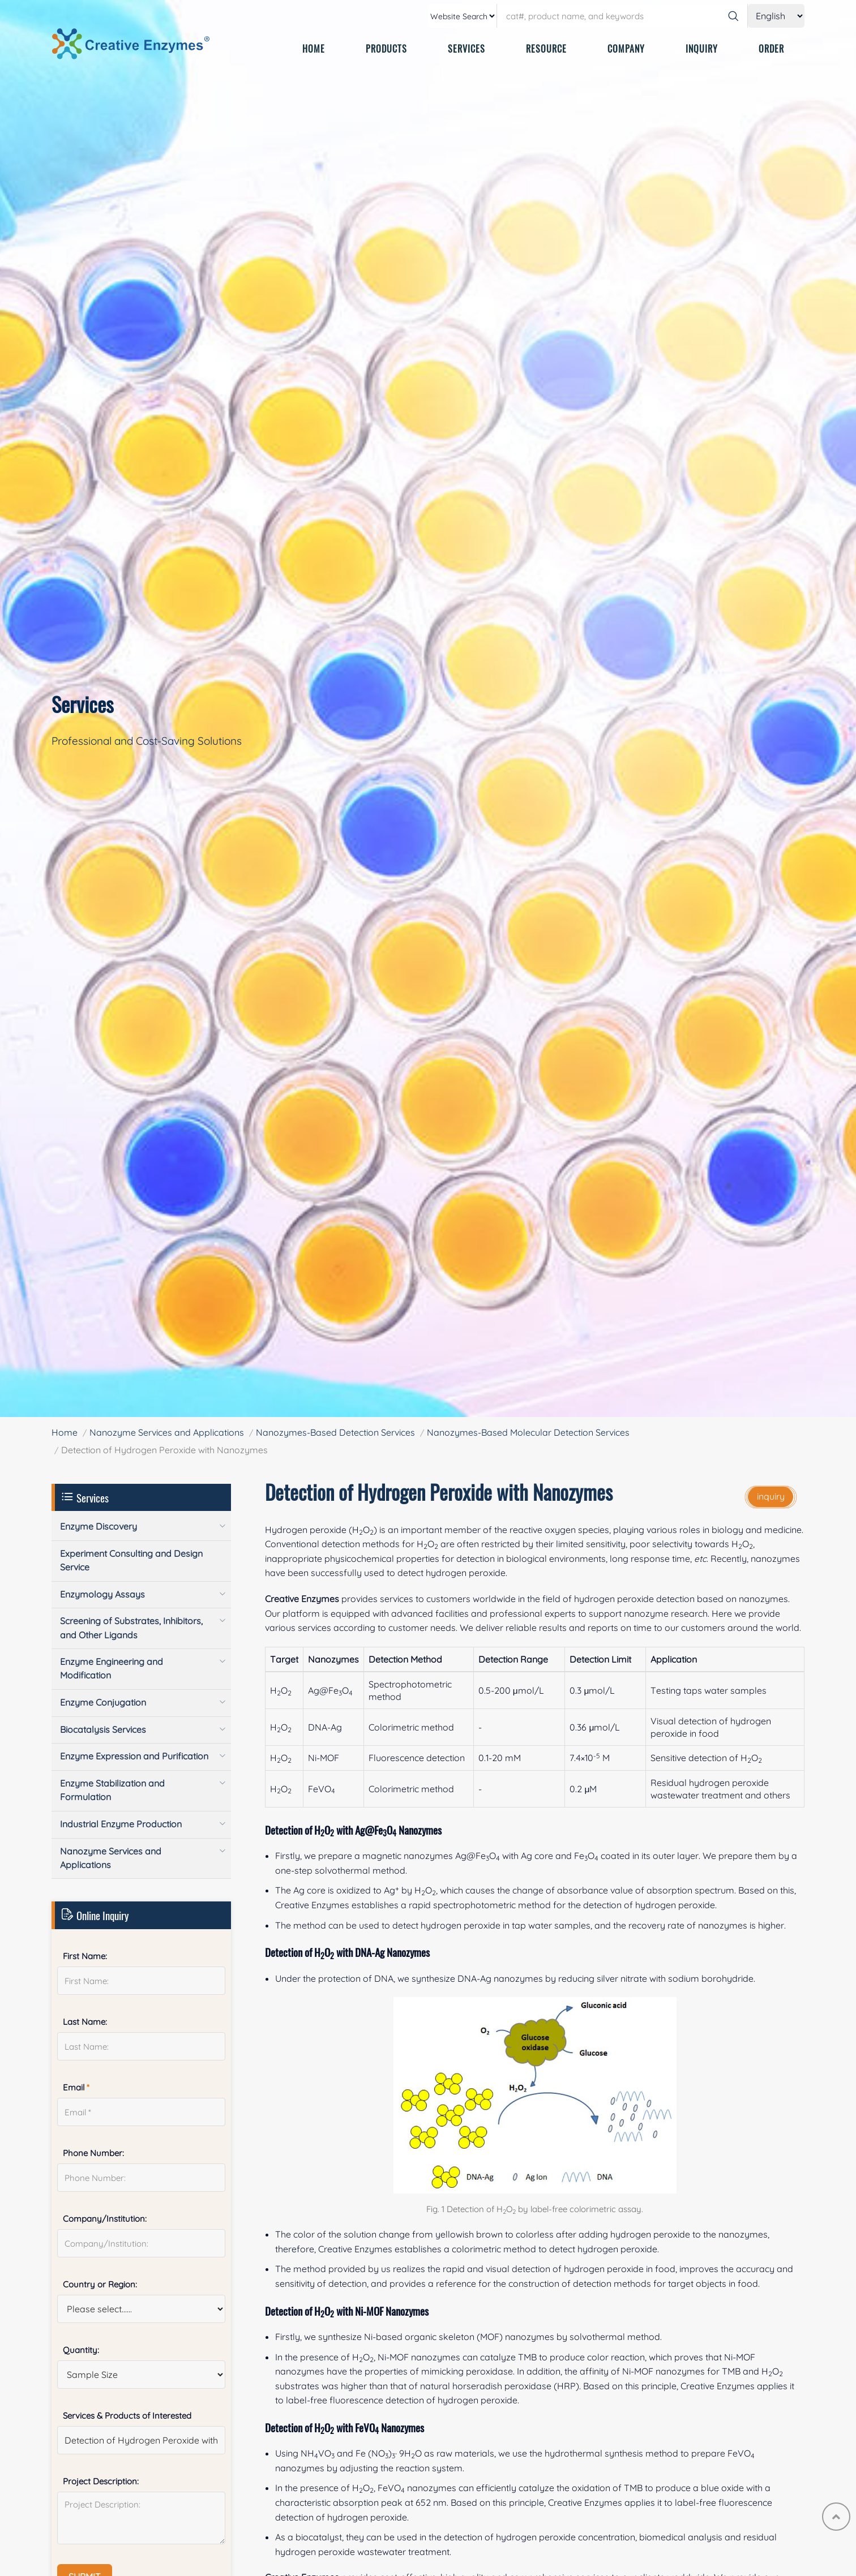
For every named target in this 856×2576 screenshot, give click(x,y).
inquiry (771, 1496)
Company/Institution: (105, 2218)
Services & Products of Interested (127, 2415)
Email (76, 2087)
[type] (462, 16)
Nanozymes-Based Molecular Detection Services (528, 1432)
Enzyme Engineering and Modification (111, 1668)
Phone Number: (93, 2153)
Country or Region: (100, 2284)
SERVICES (466, 48)
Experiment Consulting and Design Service (131, 1560)
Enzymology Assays (102, 1594)
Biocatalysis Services (103, 1729)
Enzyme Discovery (98, 1526)
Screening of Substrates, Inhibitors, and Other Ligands (131, 1627)
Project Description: (101, 2481)
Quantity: (81, 2350)
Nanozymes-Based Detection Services (335, 1432)
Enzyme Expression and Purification (134, 1756)
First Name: (85, 1956)
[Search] (733, 16)
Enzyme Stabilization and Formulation (112, 1790)
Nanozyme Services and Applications (166, 1432)
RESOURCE (546, 48)
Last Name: (85, 2021)
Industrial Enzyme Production (121, 1824)
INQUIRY (702, 48)
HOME (313, 48)
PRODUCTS (386, 48)
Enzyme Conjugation (103, 1702)
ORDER (771, 48)
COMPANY (626, 48)
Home (65, 1432)
